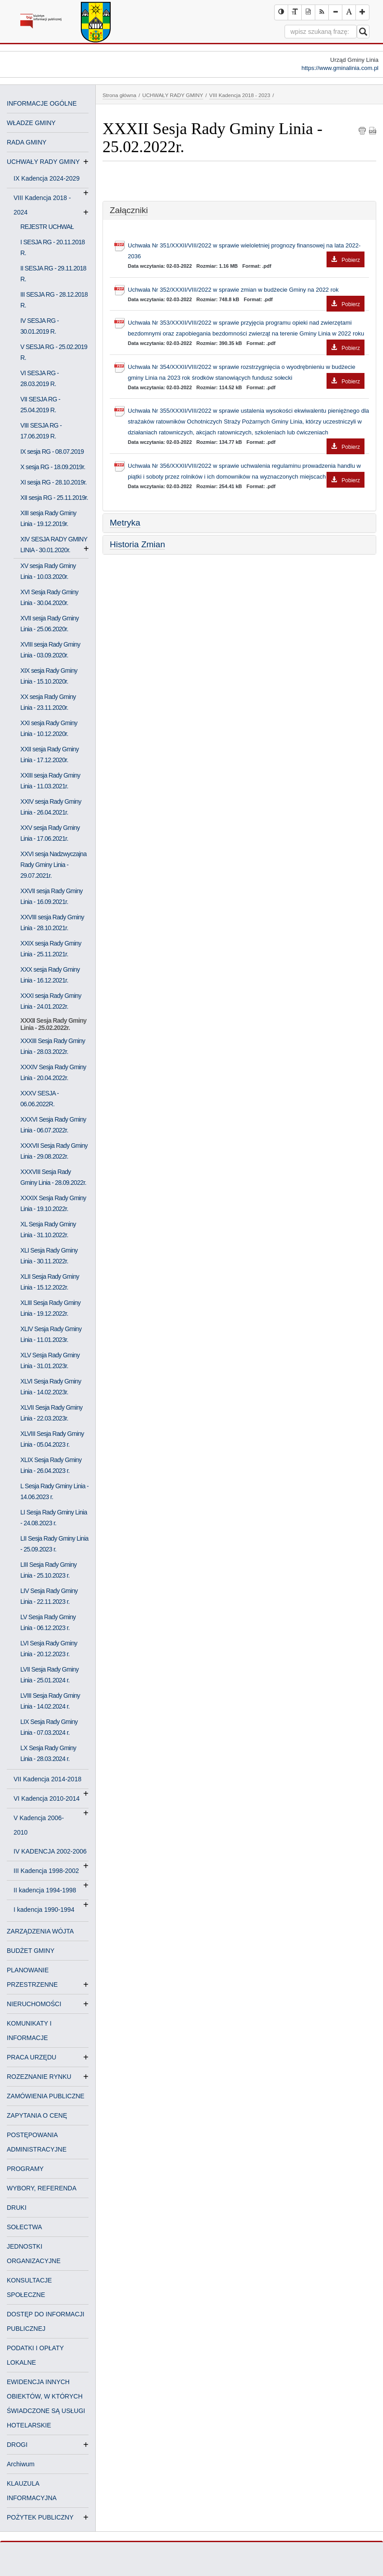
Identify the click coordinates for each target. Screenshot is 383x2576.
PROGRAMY (25, 2168)
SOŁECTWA (24, 2227)
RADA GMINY (27, 142)
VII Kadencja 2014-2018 (51, 1779)
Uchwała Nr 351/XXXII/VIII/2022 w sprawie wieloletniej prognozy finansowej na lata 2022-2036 (246, 252)
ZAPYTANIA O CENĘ (37, 2115)
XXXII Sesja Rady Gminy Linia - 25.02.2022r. (53, 1024)
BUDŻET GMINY (31, 1950)
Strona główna (119, 95)
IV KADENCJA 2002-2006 (51, 1852)
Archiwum (20, 2464)
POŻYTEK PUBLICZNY (40, 2517)
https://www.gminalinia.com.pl (339, 68)
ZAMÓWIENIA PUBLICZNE (45, 2096)
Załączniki (129, 210)
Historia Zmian (137, 544)
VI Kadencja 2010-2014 (50, 1799)
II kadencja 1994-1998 (49, 1891)
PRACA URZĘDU (31, 2057)
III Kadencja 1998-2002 (50, 1871)
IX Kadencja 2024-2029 (50, 179)
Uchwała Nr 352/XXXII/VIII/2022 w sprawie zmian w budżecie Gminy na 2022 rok (246, 290)
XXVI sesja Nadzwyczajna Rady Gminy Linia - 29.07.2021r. (53, 864)
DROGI (17, 2444)
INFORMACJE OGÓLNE (42, 103)
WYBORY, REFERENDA (41, 2188)
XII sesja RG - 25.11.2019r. (54, 497)
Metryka (125, 522)
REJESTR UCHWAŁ (47, 226)
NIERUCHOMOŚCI (34, 2003)
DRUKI (17, 2207)
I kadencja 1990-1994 (44, 1909)
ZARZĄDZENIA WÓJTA (40, 1931)
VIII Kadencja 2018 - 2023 (239, 95)
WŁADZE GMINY (31, 122)
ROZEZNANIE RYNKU (39, 2076)
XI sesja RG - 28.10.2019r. (53, 482)
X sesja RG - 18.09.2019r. (52, 466)
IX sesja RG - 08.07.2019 (52, 451)
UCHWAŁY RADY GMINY (43, 161)
